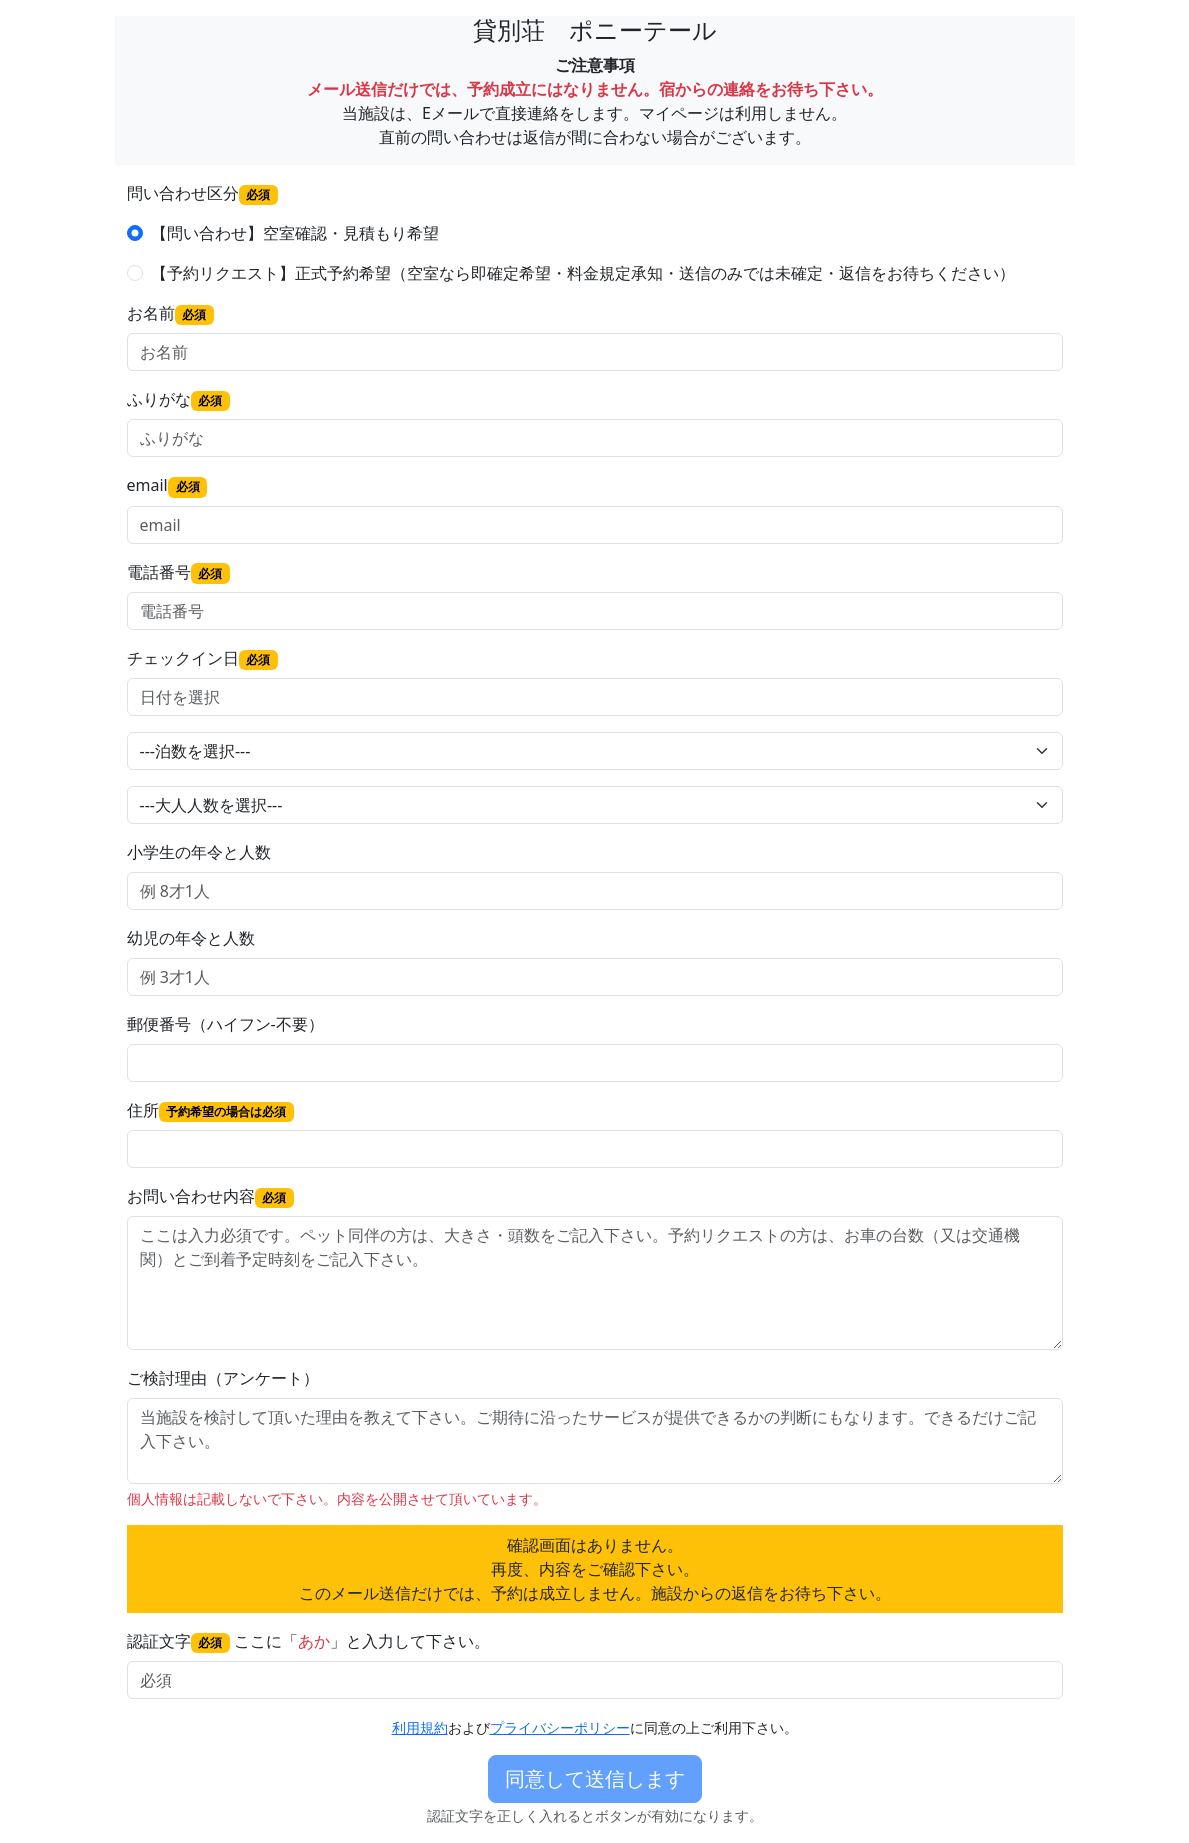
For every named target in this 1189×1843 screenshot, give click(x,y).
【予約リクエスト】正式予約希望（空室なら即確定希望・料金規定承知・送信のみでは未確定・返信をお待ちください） (583, 273)
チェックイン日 (203, 658)
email (167, 485)
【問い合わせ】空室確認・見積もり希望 (295, 233)
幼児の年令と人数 (191, 938)
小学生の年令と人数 (199, 852)
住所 (211, 1110)
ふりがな (179, 399)
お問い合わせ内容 (211, 1196)
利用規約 (420, 1727)
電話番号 (179, 572)
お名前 (171, 313)
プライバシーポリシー (560, 1727)
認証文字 (179, 1641)
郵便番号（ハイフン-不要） (225, 1024)
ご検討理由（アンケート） (223, 1378)
